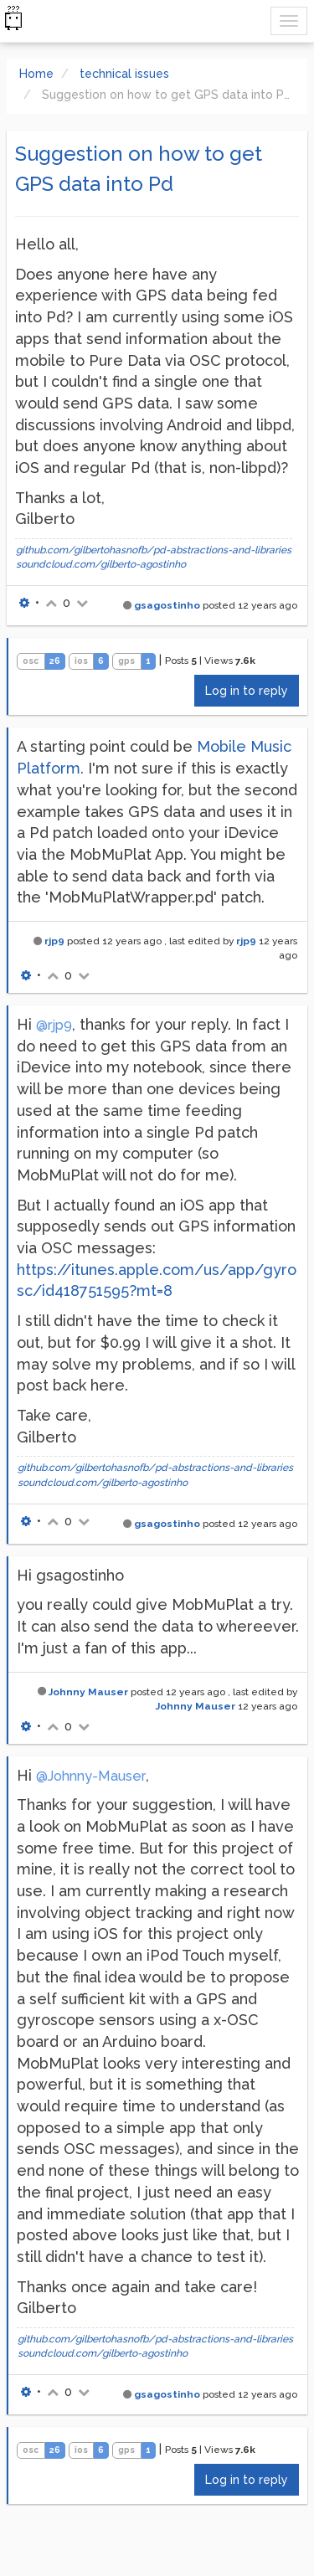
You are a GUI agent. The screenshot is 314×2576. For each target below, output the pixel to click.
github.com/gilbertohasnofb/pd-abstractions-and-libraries (153, 550)
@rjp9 (54, 1025)
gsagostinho (167, 605)
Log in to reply (246, 690)
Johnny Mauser (88, 1692)
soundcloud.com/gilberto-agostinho (101, 564)
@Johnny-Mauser (91, 1776)
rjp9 (54, 941)
